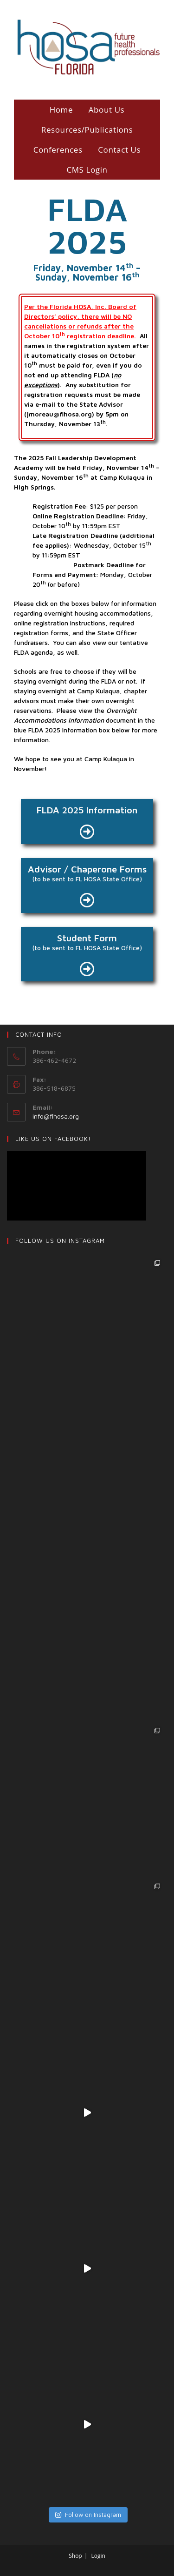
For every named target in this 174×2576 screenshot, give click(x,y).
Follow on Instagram (88, 2514)
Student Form (87, 937)
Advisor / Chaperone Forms (87, 869)
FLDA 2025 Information (87, 810)
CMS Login (86, 169)
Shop (75, 2556)
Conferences (58, 149)
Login (98, 2556)
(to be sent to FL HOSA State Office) (87, 879)
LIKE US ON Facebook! (53, 1138)
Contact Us (119, 149)
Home (61, 109)
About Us (107, 109)
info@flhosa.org (55, 1116)
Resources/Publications (87, 129)
